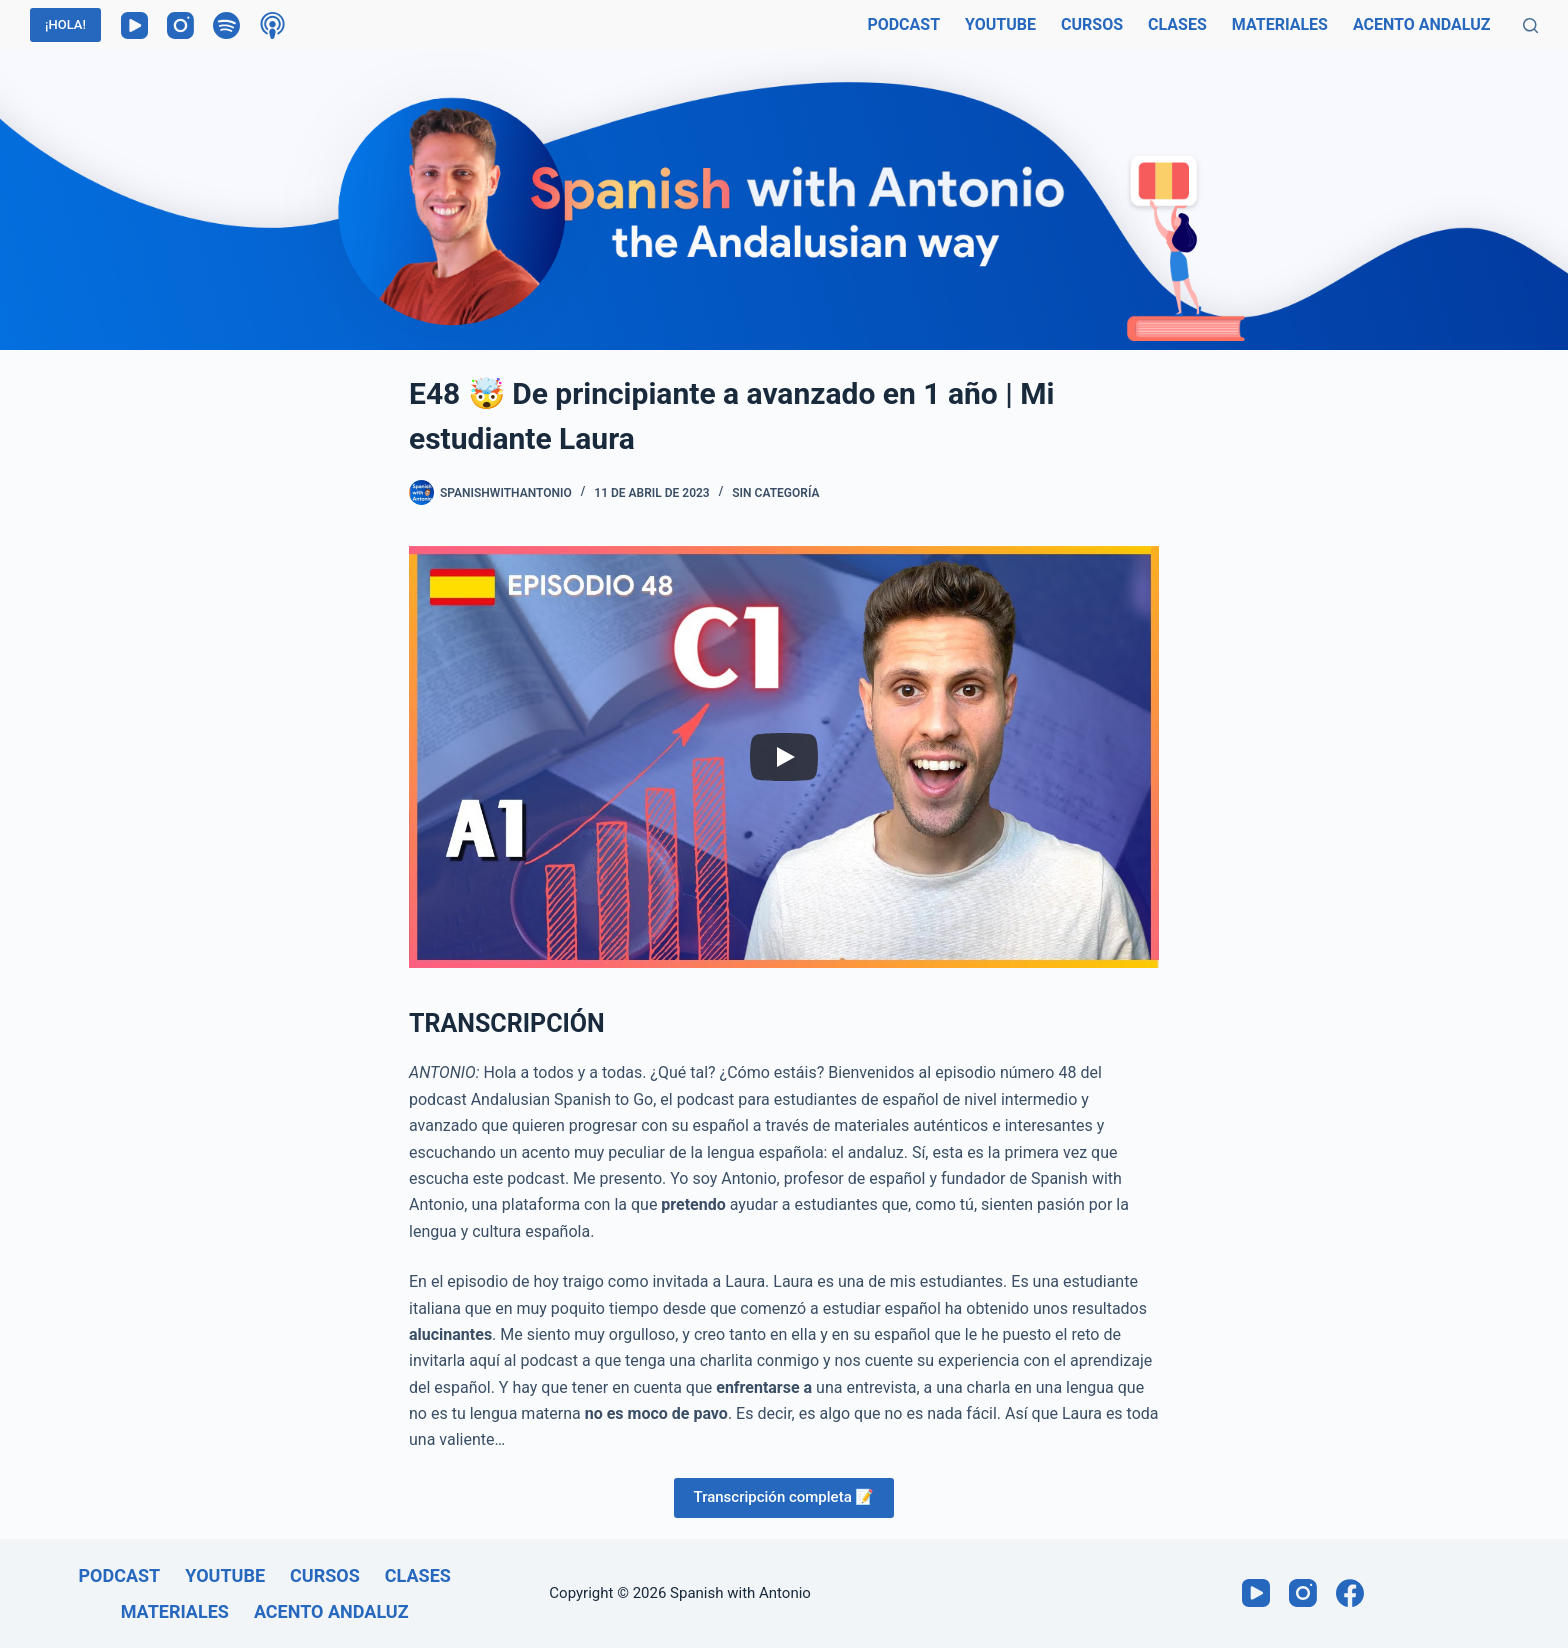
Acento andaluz (1422, 24)
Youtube (1000, 24)
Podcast (903, 24)
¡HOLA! (65, 24)
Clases (1177, 24)
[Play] (784, 757)
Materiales (1280, 24)
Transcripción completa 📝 (784, 1497)
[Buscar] (1530, 25)
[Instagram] (180, 25)
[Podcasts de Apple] (272, 25)
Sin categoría (775, 493)
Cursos (1092, 24)
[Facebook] (1350, 1593)
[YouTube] (134, 25)
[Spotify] (226, 25)
